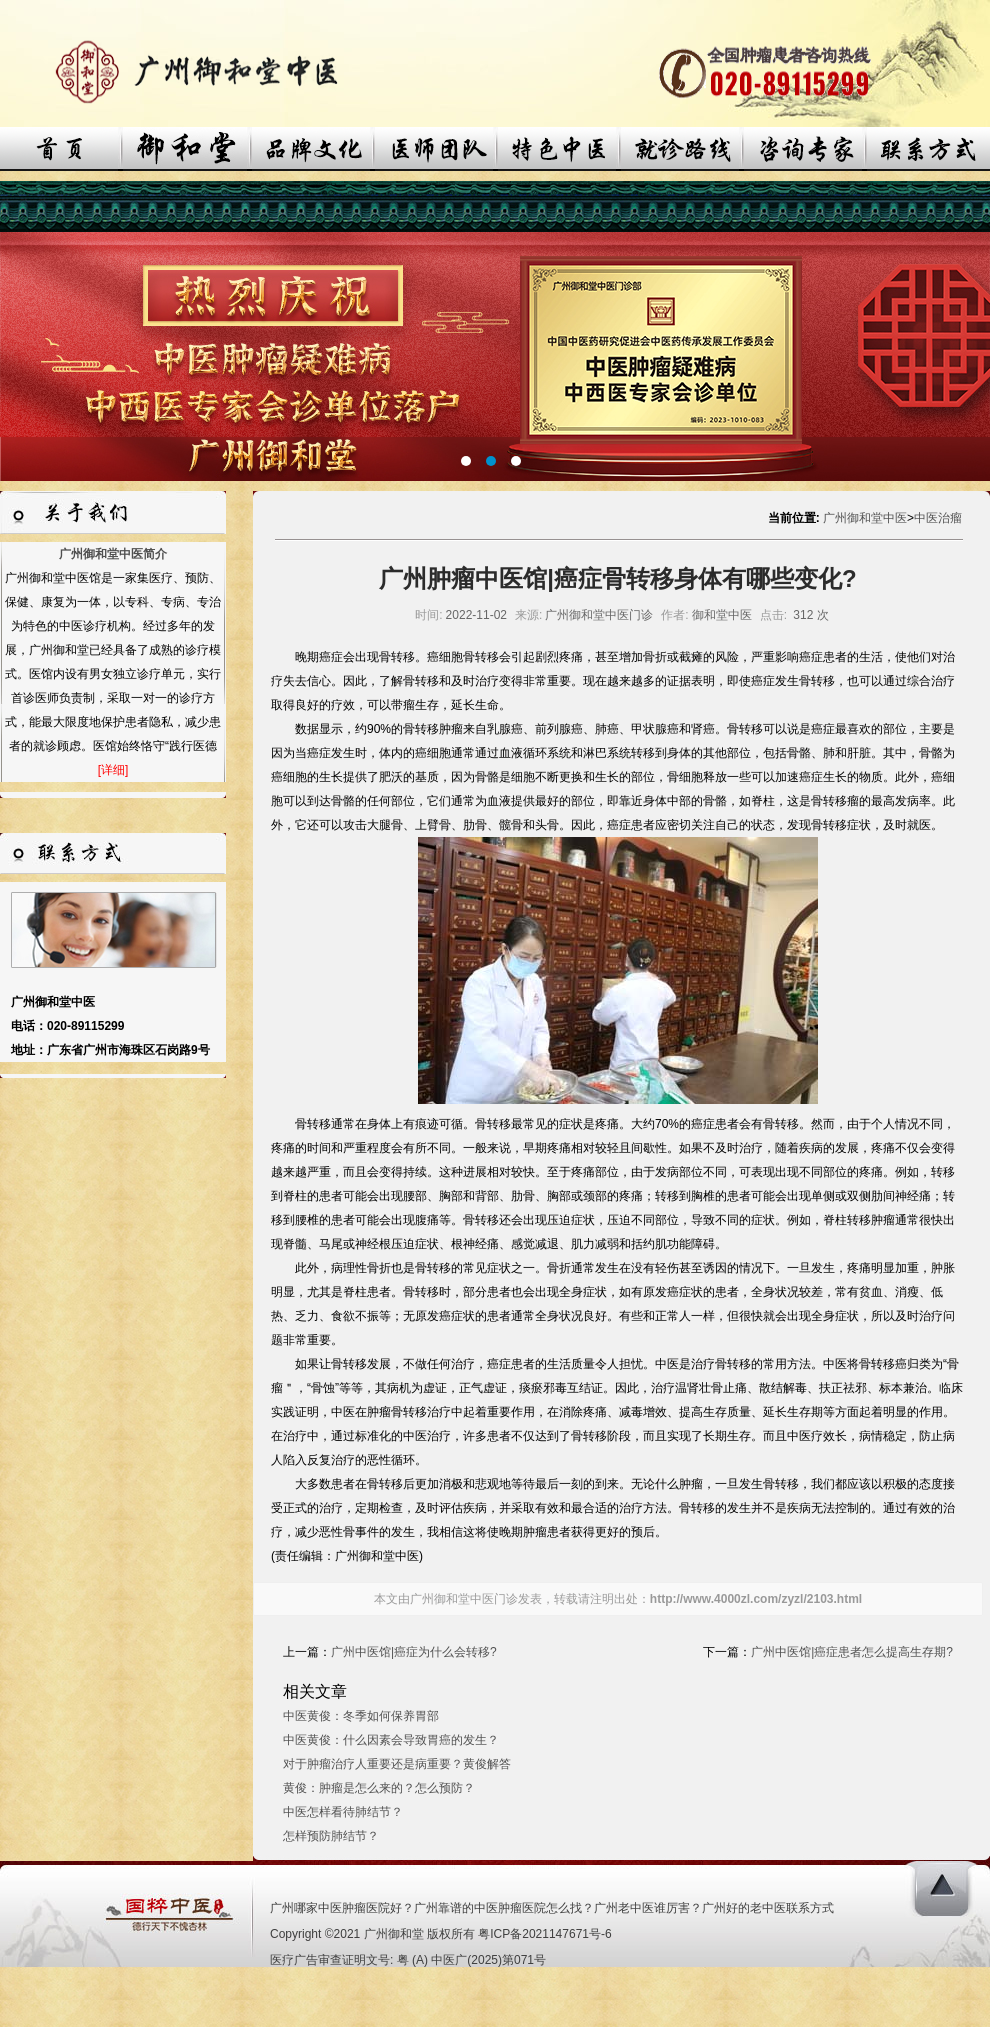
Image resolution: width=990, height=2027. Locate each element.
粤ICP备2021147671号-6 (544, 1934)
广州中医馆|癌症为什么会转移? (414, 1652)
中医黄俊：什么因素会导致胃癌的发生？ (391, 1740)
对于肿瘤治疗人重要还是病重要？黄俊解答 (397, 1764)
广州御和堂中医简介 (113, 554)
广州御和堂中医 (865, 518)
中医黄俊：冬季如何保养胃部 (361, 1716)
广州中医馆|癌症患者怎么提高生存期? (852, 1652)
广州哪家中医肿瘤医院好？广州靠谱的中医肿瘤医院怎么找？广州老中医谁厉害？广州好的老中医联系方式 (552, 1908)
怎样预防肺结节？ (331, 1836)
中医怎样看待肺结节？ (343, 1812)
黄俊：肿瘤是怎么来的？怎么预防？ (379, 1788)
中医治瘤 (938, 518)
